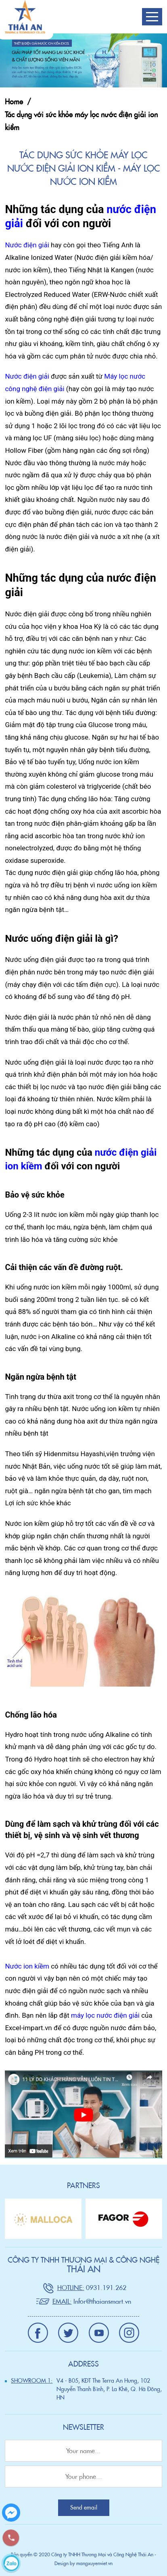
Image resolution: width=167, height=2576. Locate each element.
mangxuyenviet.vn (94, 2563)
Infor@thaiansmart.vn (102, 2301)
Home (14, 101)
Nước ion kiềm (27, 1966)
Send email (83, 2507)
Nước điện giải (27, 245)
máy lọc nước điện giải (105, 2015)
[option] (43, 2219)
